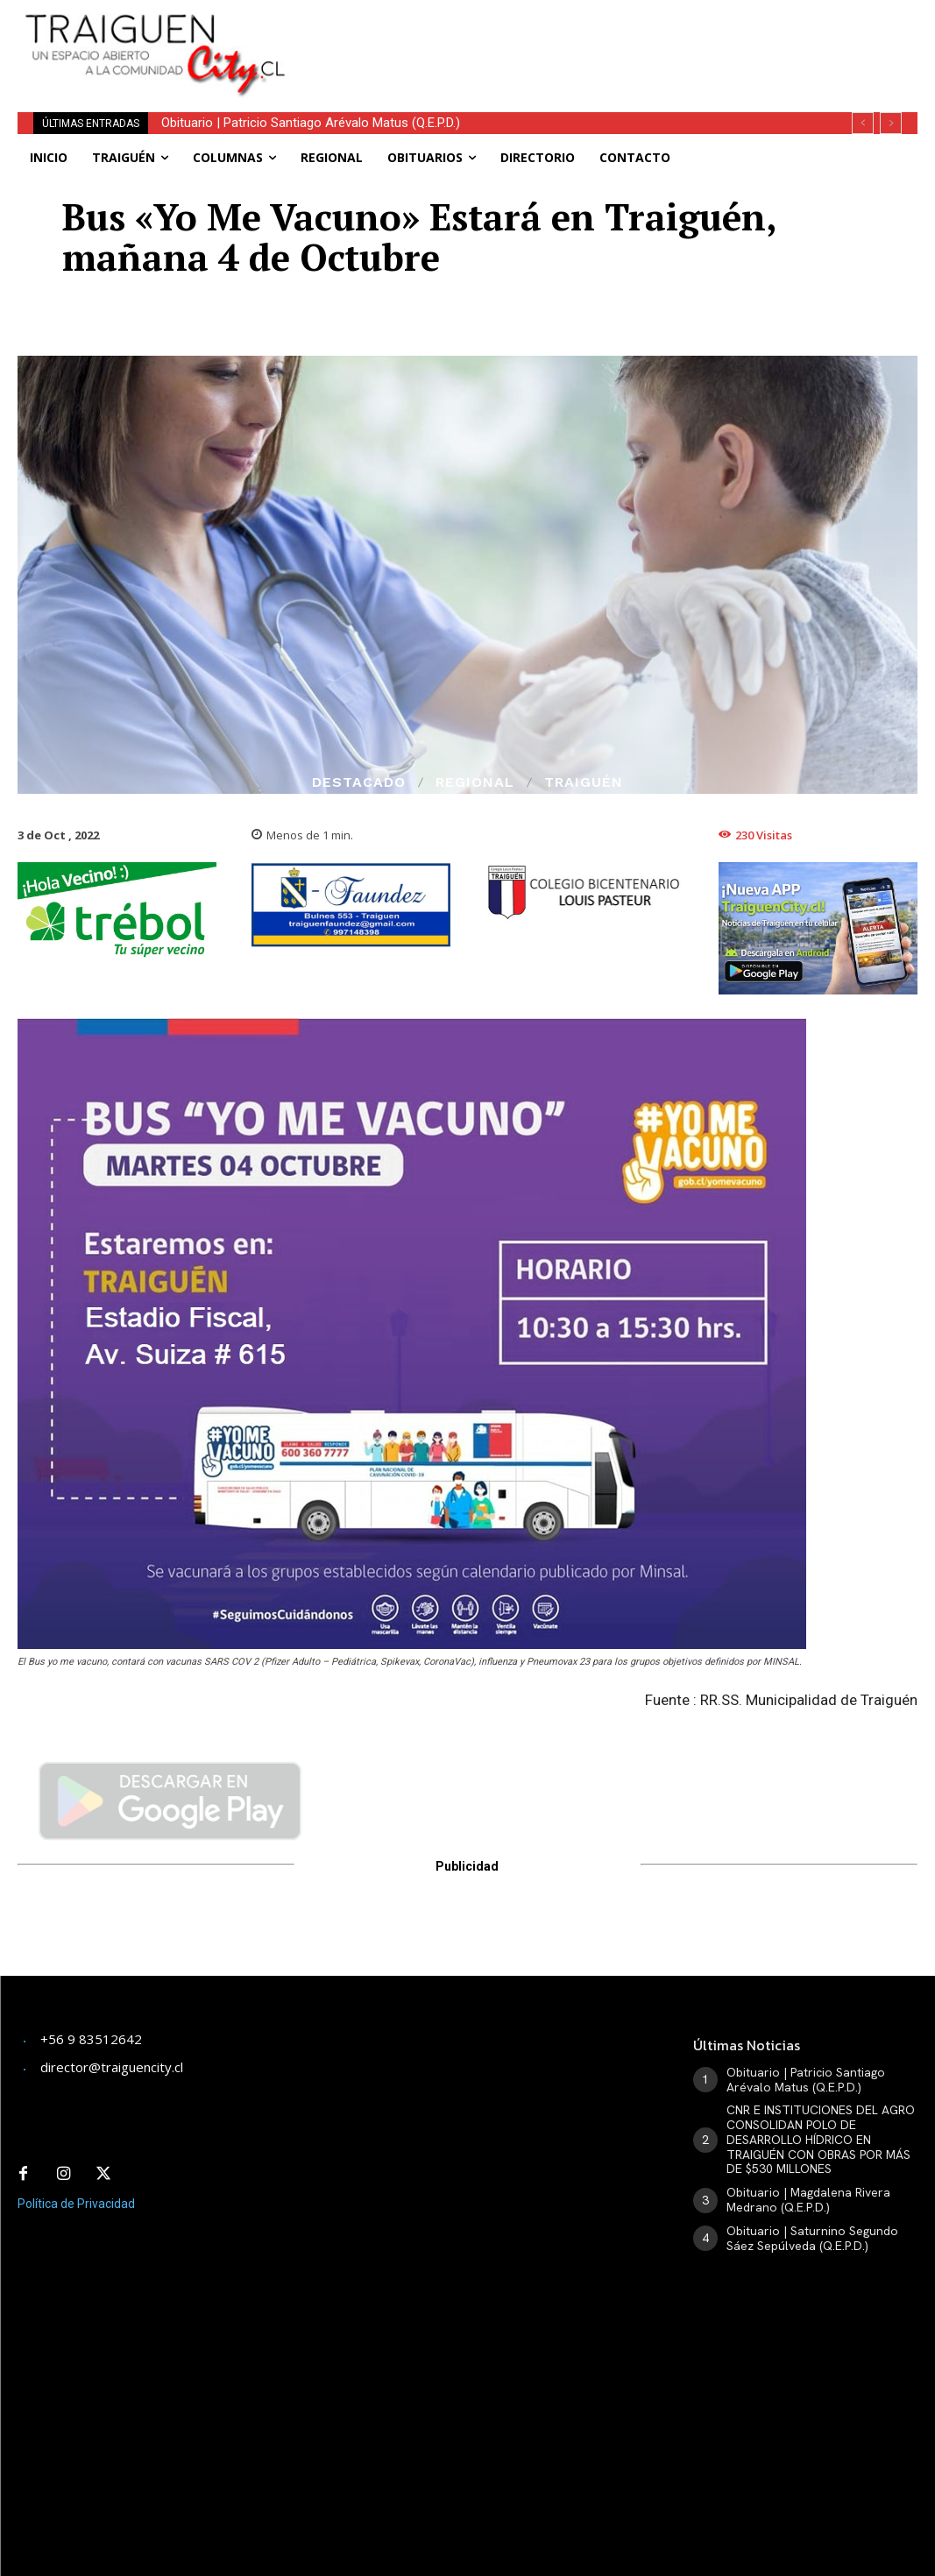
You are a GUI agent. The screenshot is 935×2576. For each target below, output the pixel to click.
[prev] (863, 123)
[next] (891, 123)
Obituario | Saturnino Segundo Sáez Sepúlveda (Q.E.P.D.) (812, 2238)
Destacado (359, 782)
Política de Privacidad (76, 2204)
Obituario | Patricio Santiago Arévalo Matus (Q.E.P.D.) (310, 123)
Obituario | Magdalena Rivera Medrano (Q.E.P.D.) (808, 2199)
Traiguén (583, 782)
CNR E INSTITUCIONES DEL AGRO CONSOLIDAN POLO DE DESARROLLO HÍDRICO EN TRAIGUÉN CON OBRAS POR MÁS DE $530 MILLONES (820, 2139)
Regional (475, 782)
